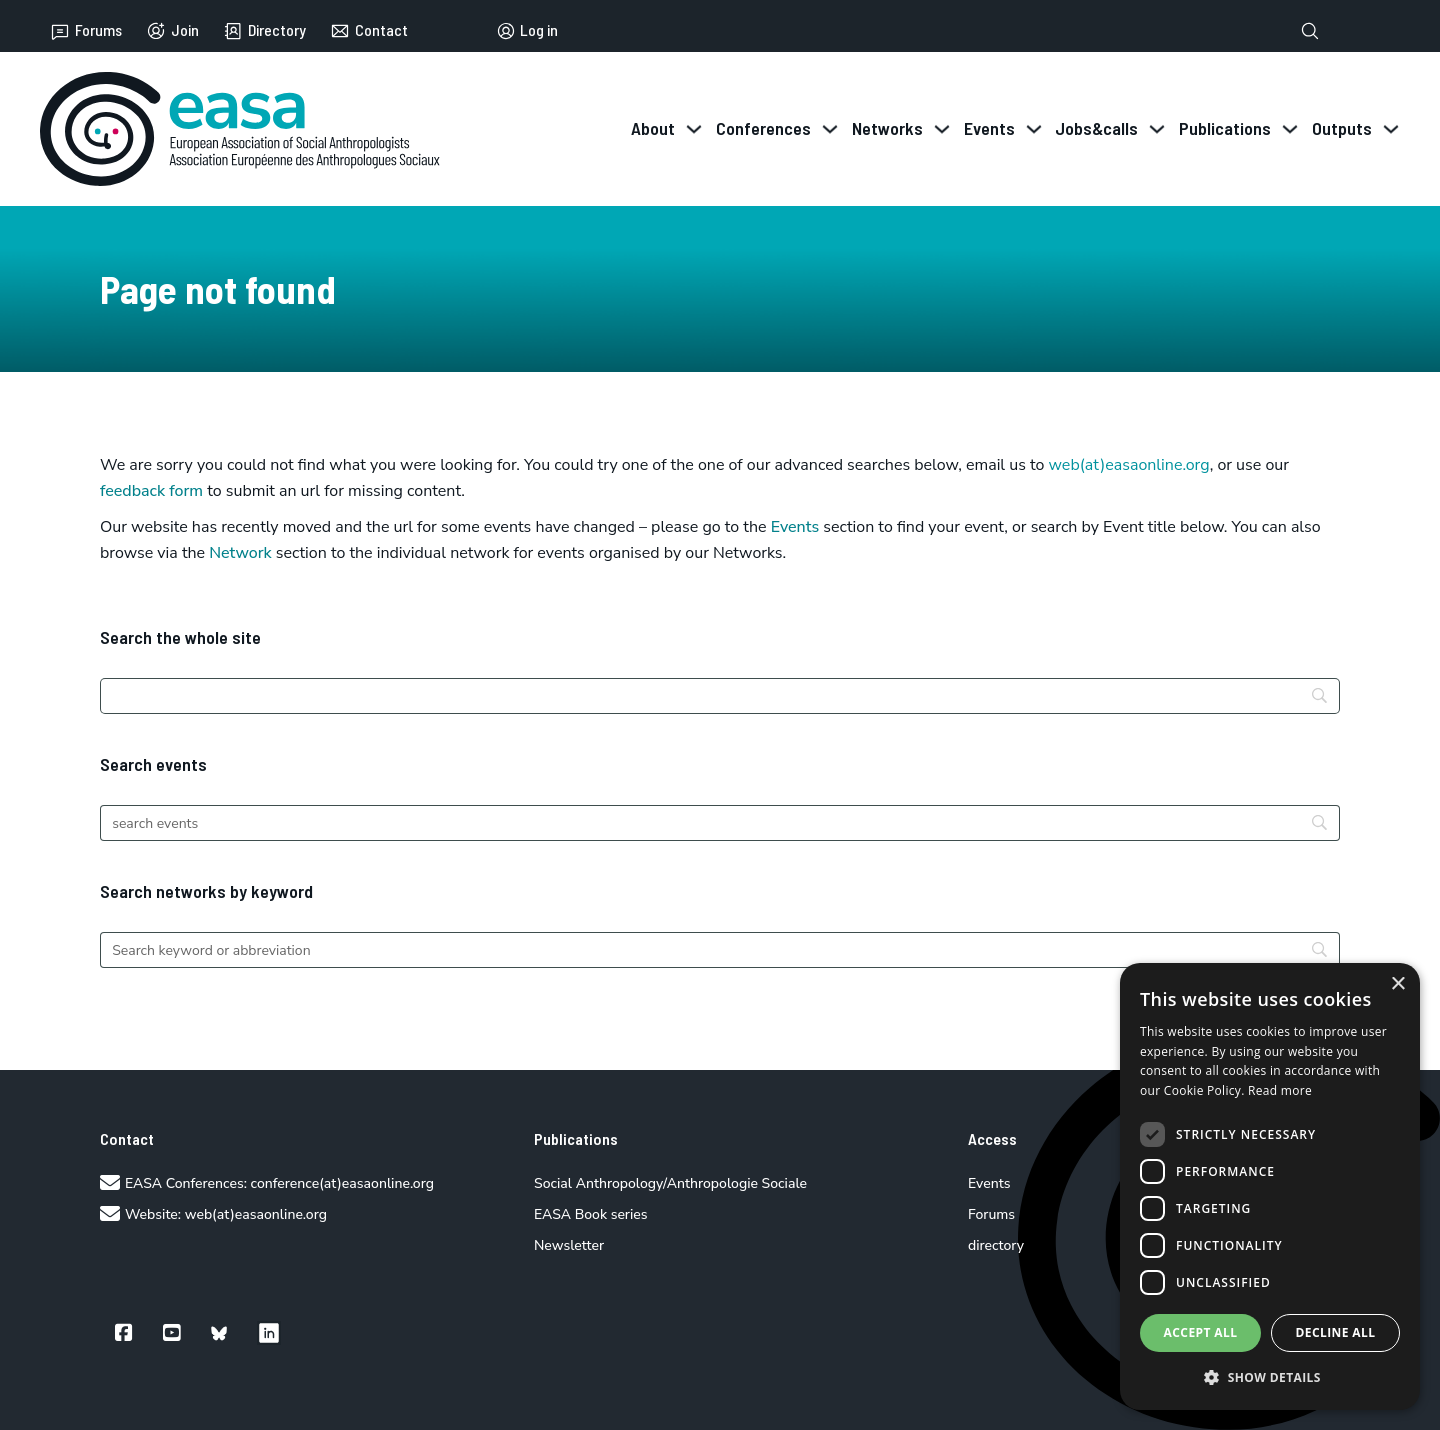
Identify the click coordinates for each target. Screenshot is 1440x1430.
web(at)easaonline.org (256, 1214)
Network (240, 553)
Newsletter (569, 1245)
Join (172, 31)
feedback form (151, 491)
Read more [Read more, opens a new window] (1280, 1090)
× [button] (1397, 984)
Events (795, 527)
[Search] (720, 696)
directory (996, 1245)
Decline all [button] (1336, 1332)
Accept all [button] (1201, 1332)
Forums (86, 31)
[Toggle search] (1310, 31)
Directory (264, 31)
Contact (369, 31)
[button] (1270, 1377)
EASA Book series (591, 1214)
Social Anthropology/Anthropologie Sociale (670, 1183)
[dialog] (1270, 1186)
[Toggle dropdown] (694, 129)
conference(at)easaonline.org (342, 1183)
